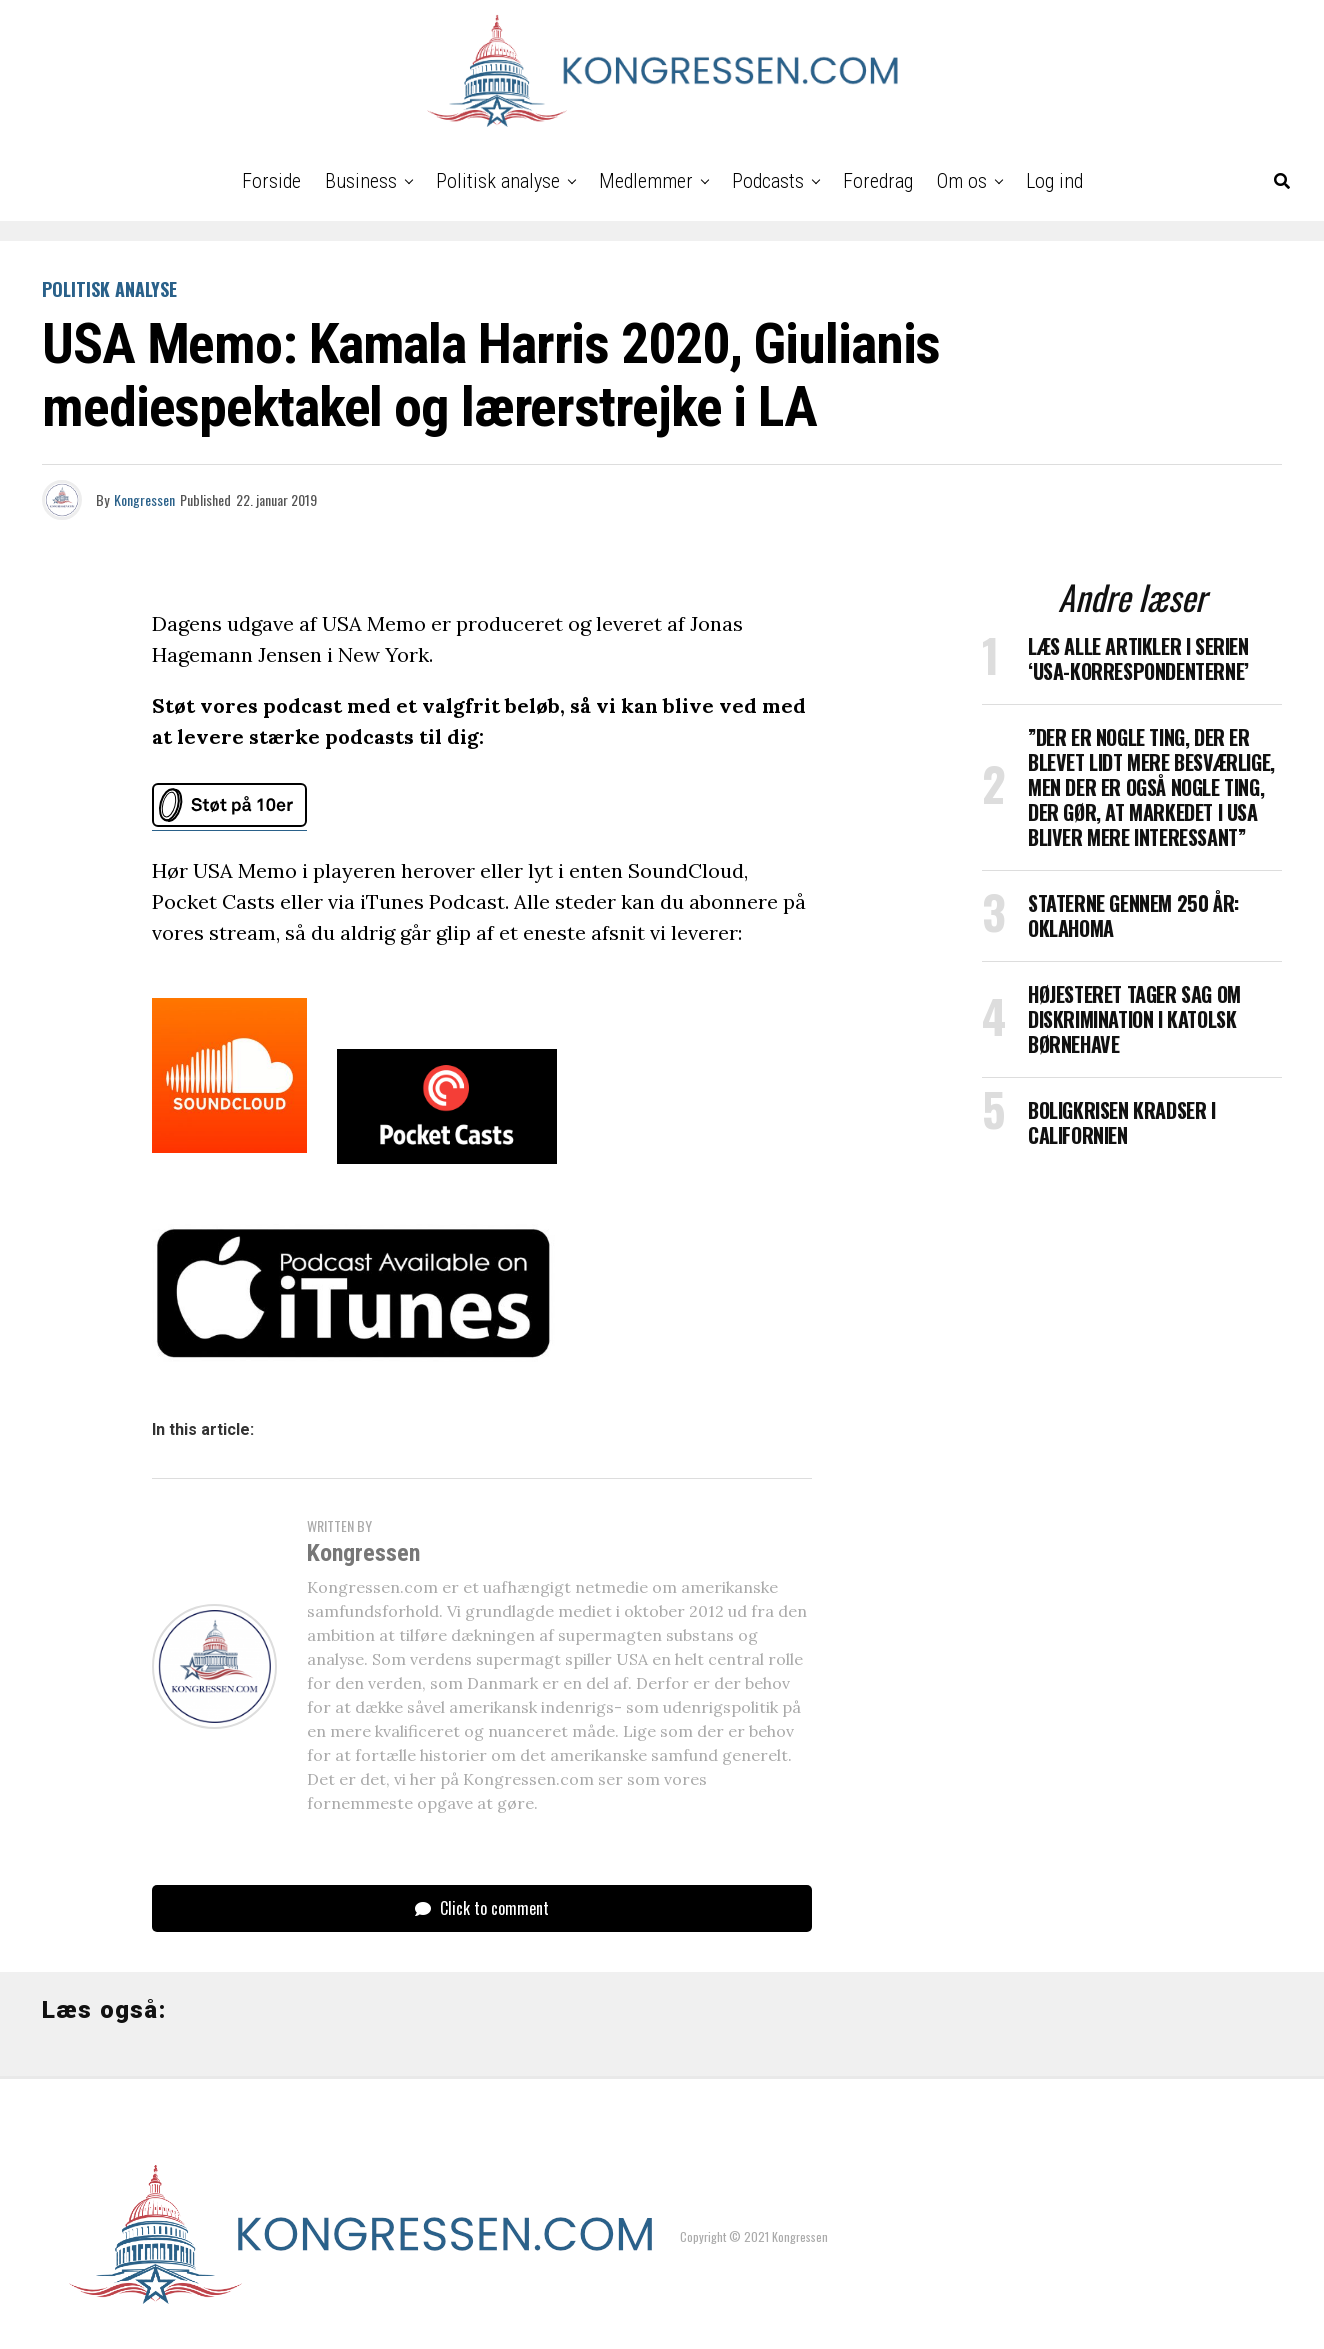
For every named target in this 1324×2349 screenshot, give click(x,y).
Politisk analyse (498, 181)
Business (361, 181)
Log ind (1054, 181)
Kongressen (144, 499)
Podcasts (768, 181)
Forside (271, 181)
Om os (962, 181)
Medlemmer (646, 181)
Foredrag (878, 181)
